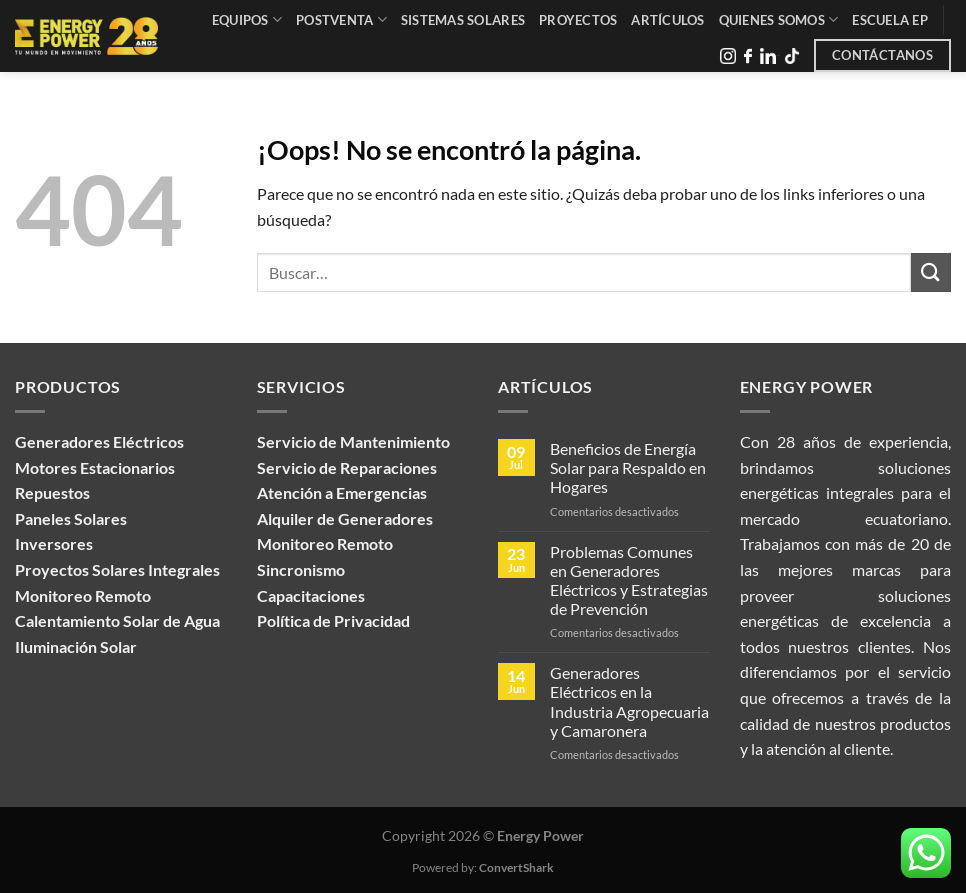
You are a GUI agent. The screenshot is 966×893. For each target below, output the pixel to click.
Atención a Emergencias (342, 492)
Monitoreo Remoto (325, 543)
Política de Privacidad (333, 620)
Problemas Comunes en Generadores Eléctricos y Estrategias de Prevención (629, 580)
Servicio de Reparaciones (347, 467)
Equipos (247, 19)
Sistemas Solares (463, 20)
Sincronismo (301, 569)
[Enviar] (931, 272)
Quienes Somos (779, 19)
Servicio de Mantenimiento (353, 441)
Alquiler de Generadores (345, 518)
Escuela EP (890, 20)
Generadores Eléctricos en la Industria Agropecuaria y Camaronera (629, 701)
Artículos (667, 20)
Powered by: (483, 867)
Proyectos (578, 20)
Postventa (341, 19)
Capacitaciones (311, 595)
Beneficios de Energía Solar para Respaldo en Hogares (628, 467)
